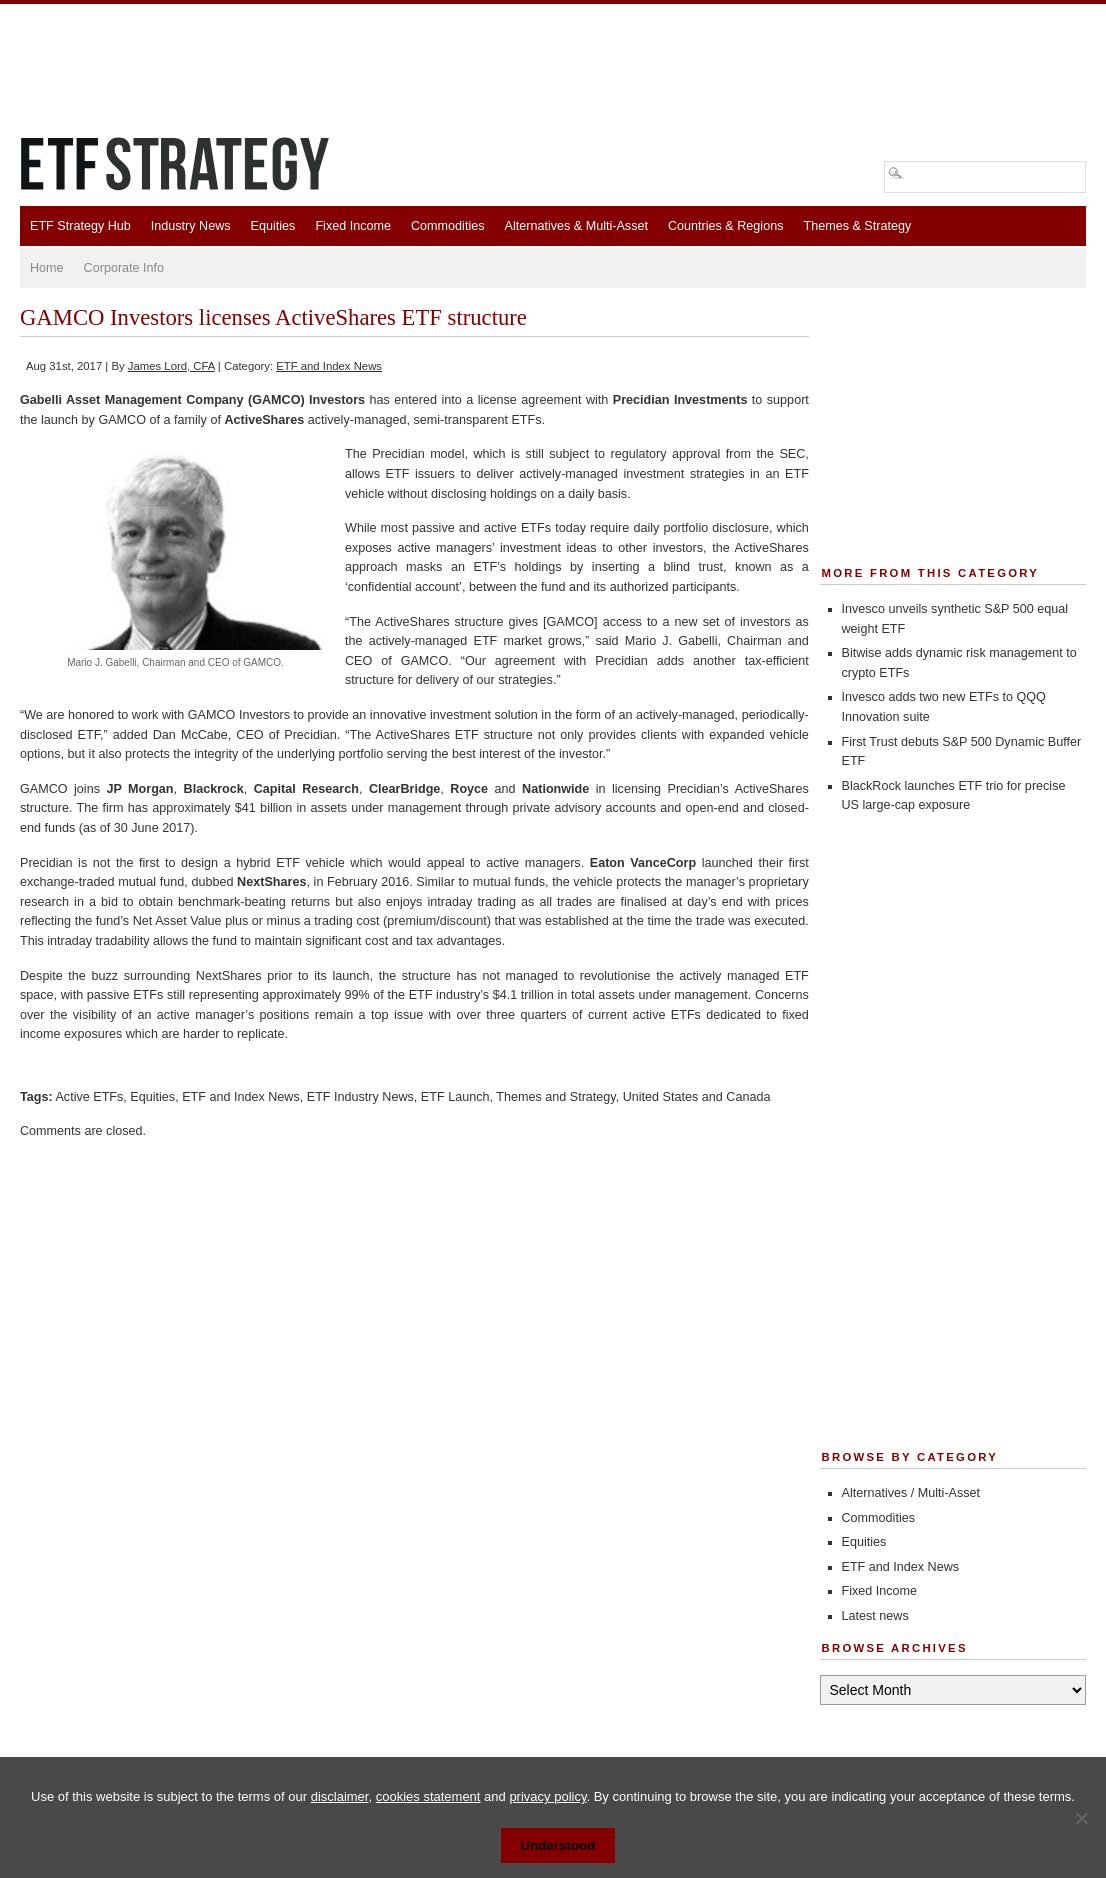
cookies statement (428, 1796)
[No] (1081, 1818)
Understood (558, 1845)
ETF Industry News (360, 1097)
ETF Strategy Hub (80, 226)
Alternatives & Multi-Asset (575, 226)
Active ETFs (89, 1097)
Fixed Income (353, 226)
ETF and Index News (329, 366)
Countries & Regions (726, 226)
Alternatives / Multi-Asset (911, 1493)
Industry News (191, 226)
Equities (273, 226)
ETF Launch (455, 1097)
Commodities (447, 226)
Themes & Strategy (857, 226)
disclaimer (340, 1796)
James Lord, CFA (171, 366)
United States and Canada (697, 1097)
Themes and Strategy (555, 1097)
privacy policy (547, 1796)
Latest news (875, 1616)
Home (47, 268)
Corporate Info (124, 268)
